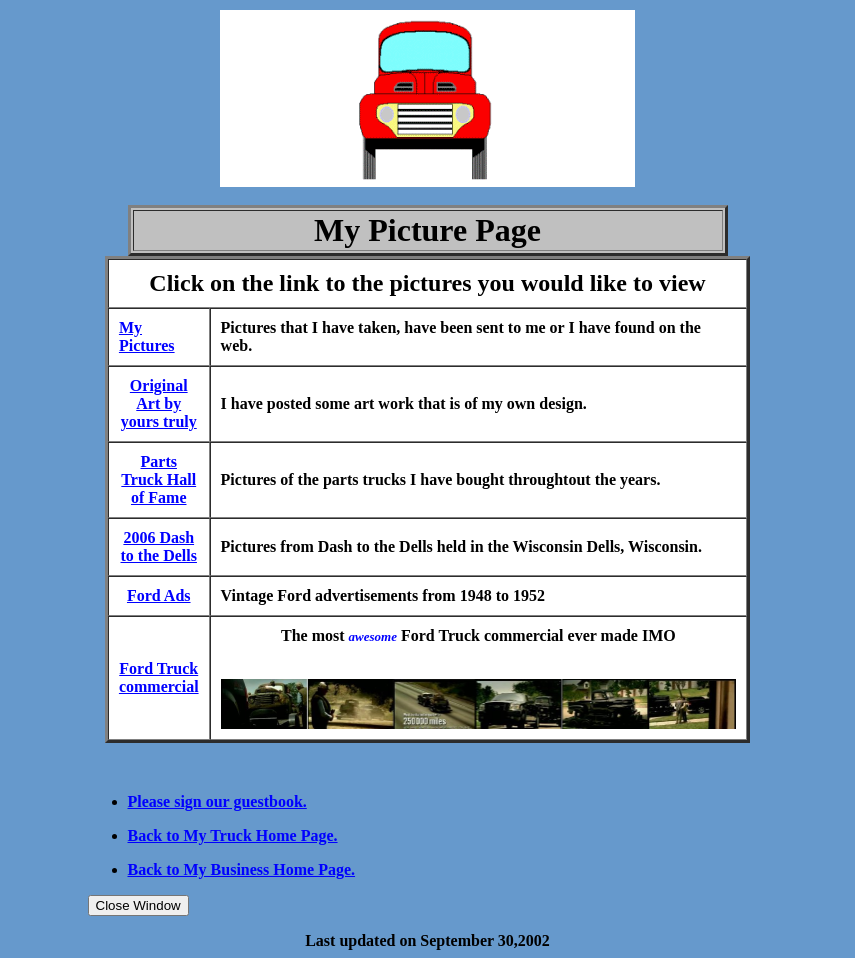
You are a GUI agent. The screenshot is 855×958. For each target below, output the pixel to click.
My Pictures (147, 336)
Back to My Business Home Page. (242, 869)
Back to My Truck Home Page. (233, 835)
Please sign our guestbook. (217, 801)
